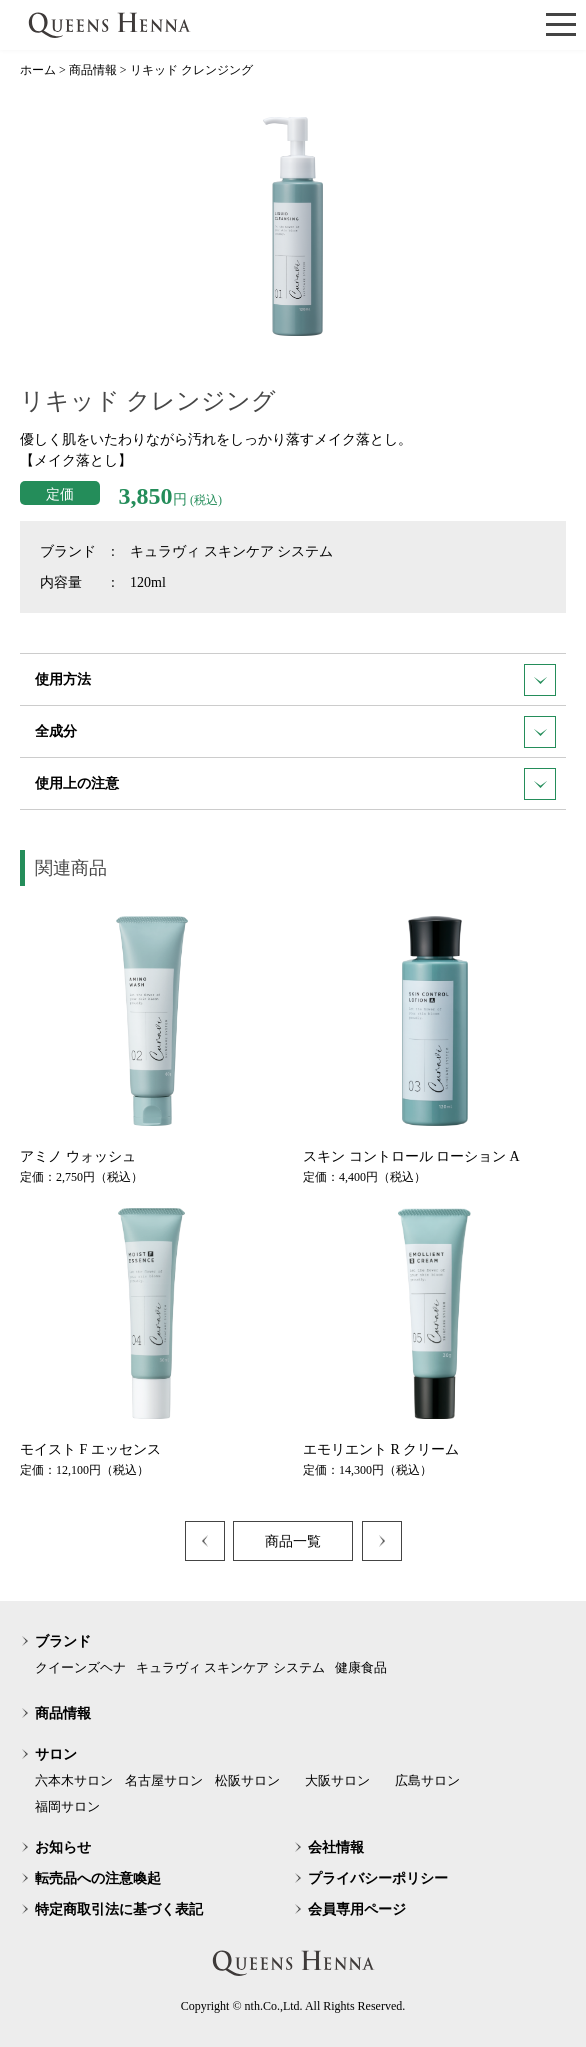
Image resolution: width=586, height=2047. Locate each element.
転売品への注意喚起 (98, 1878)
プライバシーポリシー (378, 1878)
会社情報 (336, 1847)
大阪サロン (337, 1780)
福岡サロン (67, 1806)
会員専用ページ (357, 1909)
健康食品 (361, 1667)
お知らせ (63, 1847)
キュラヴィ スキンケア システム (230, 1667)
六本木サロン (74, 1780)
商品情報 (63, 1713)
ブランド (63, 1641)
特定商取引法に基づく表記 (119, 1909)
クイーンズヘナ (80, 1667)
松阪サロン (247, 1780)
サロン (56, 1754)
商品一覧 (293, 1541)
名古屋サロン (164, 1780)
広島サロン (427, 1780)
